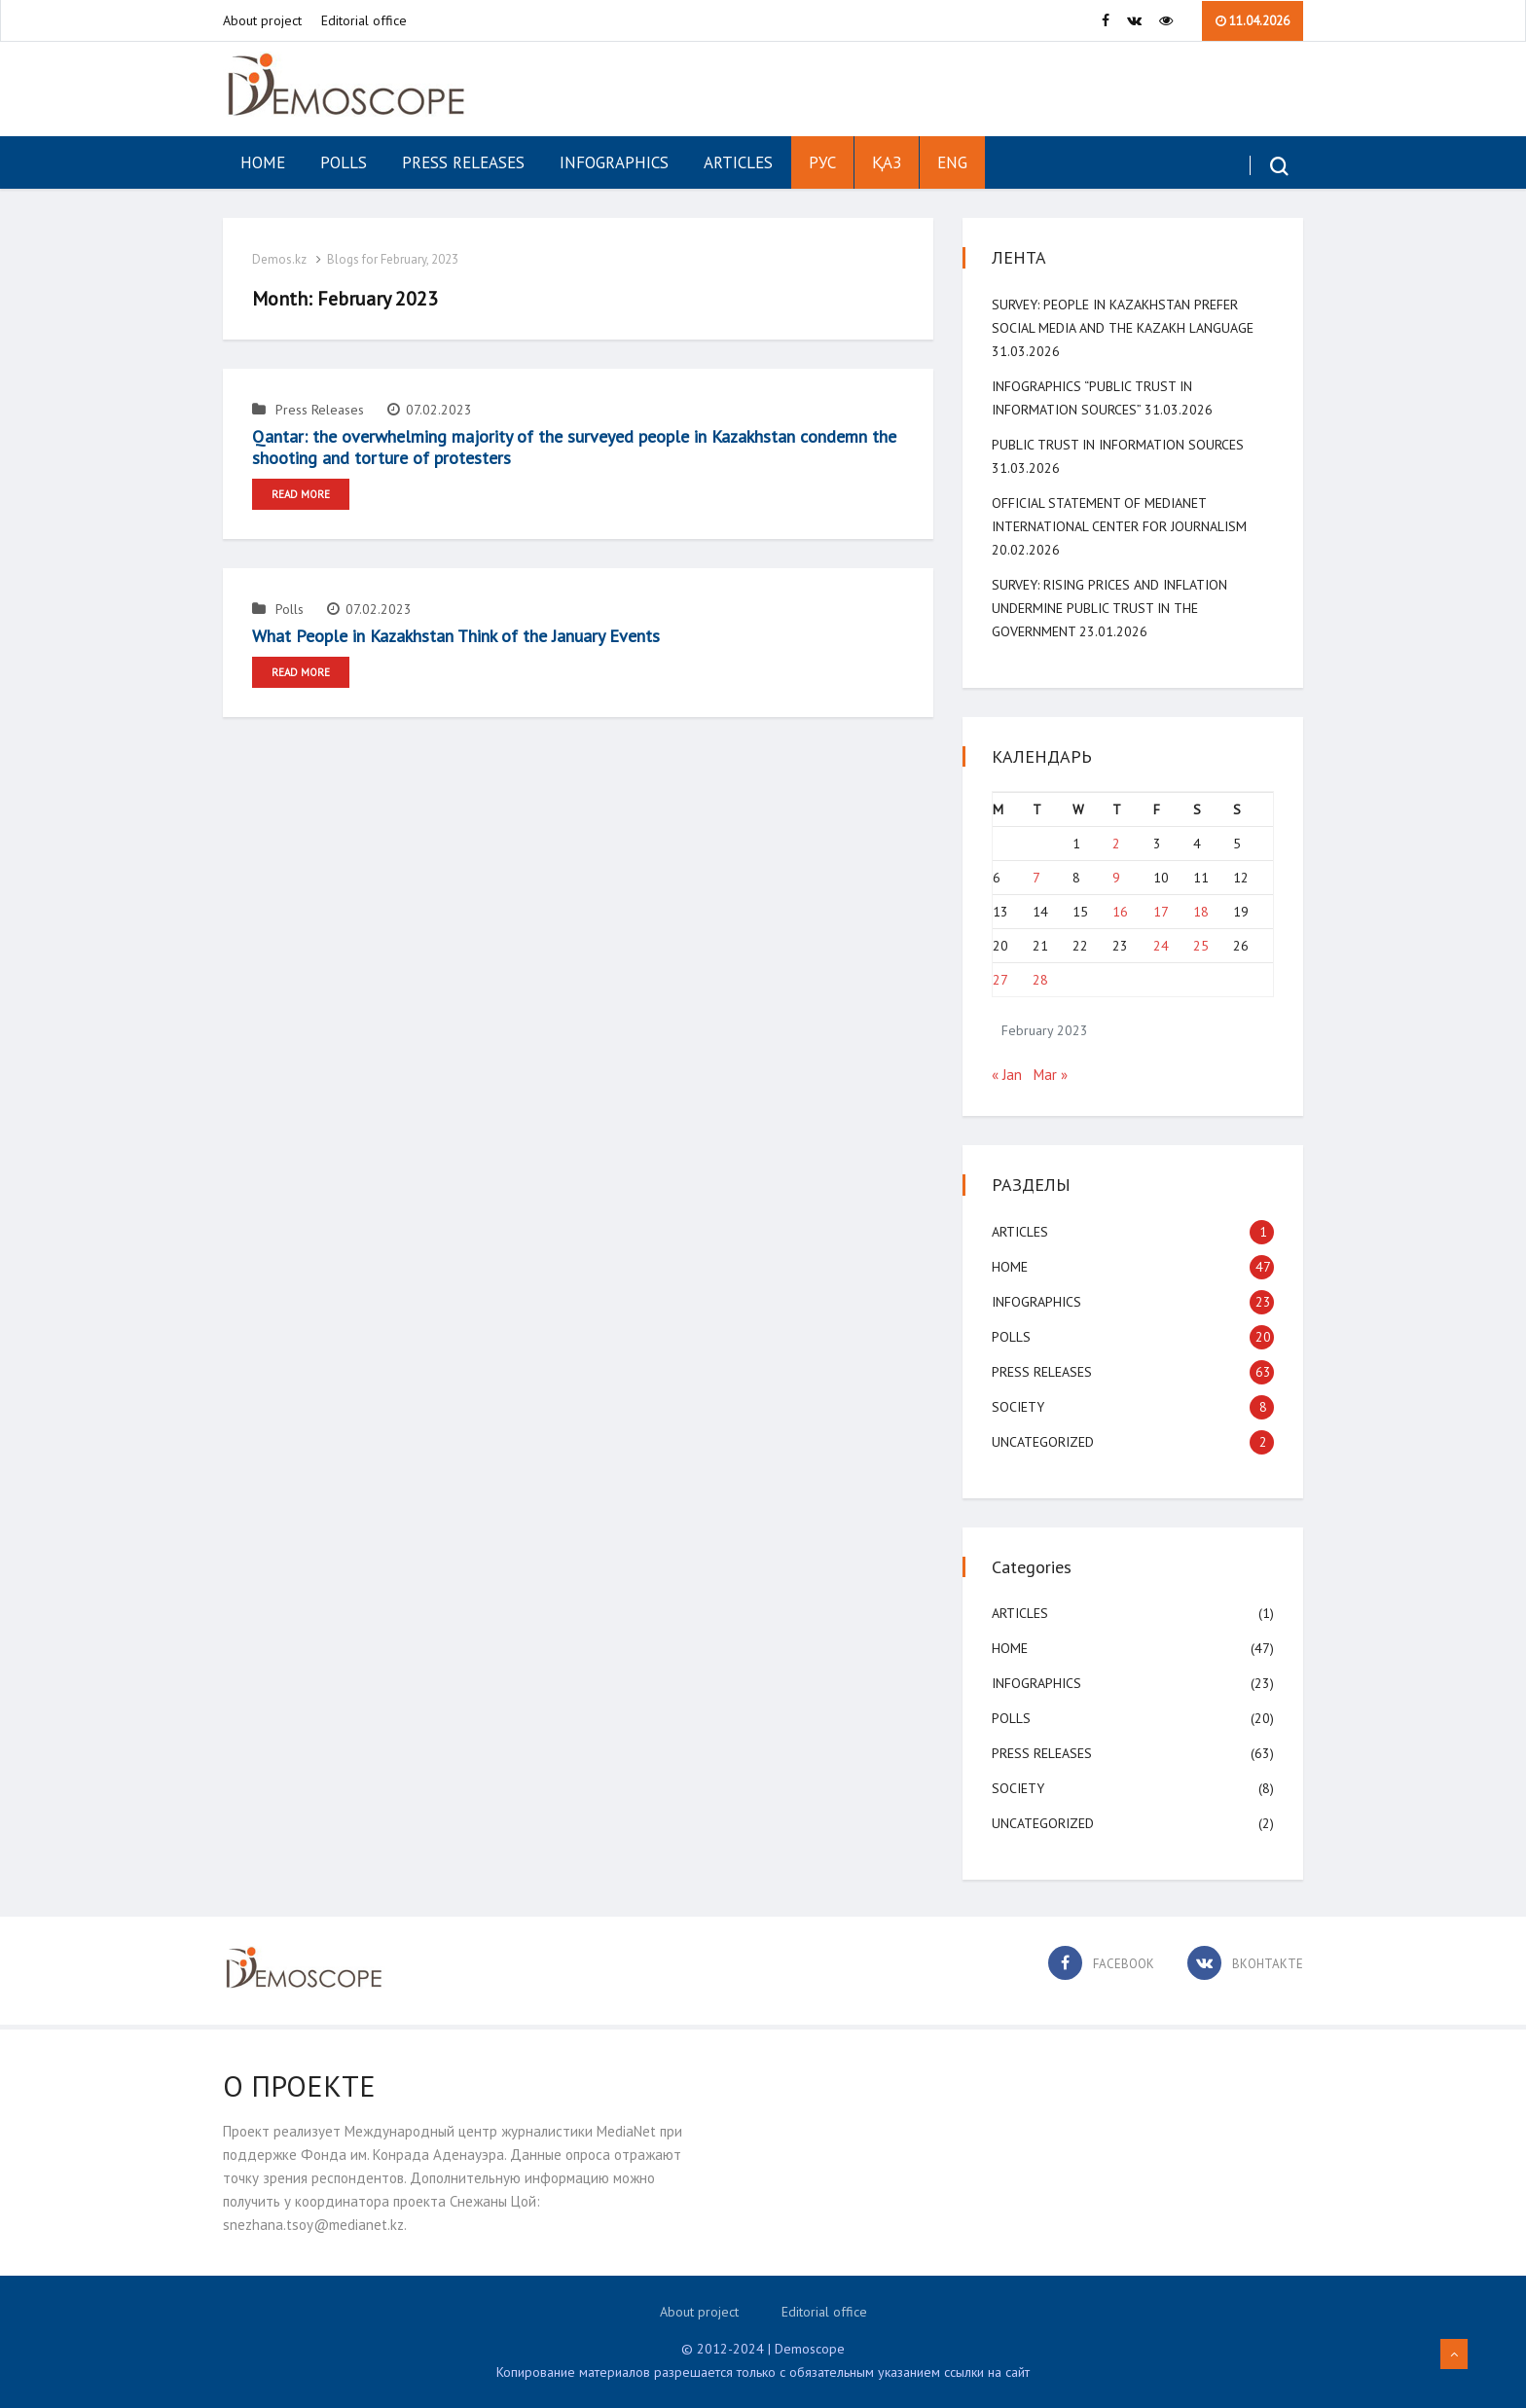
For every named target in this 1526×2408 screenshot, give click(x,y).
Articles (738, 162)
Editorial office (364, 20)
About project (262, 20)
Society (1018, 1407)
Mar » (1051, 1074)
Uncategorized (1043, 1442)
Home (262, 162)
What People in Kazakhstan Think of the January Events (456, 636)
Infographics (614, 162)
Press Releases (463, 162)
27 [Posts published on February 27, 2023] (1000, 979)
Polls (343, 162)
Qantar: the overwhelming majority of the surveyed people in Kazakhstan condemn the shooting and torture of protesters (574, 447)
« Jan (1007, 1074)
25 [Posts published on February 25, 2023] (1201, 945)
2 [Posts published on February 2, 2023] (1116, 843)
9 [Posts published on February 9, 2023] (1116, 877)
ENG (952, 162)
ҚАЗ (886, 162)
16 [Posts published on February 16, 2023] (1120, 911)
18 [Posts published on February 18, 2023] (1201, 911)
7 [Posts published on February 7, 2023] (1036, 877)
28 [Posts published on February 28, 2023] (1040, 979)
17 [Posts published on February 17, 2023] (1161, 911)
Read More (301, 494)
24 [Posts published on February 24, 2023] (1161, 945)
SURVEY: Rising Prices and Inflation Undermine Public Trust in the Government (1109, 608)
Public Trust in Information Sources (1118, 444)
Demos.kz (279, 259)
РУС (822, 162)
